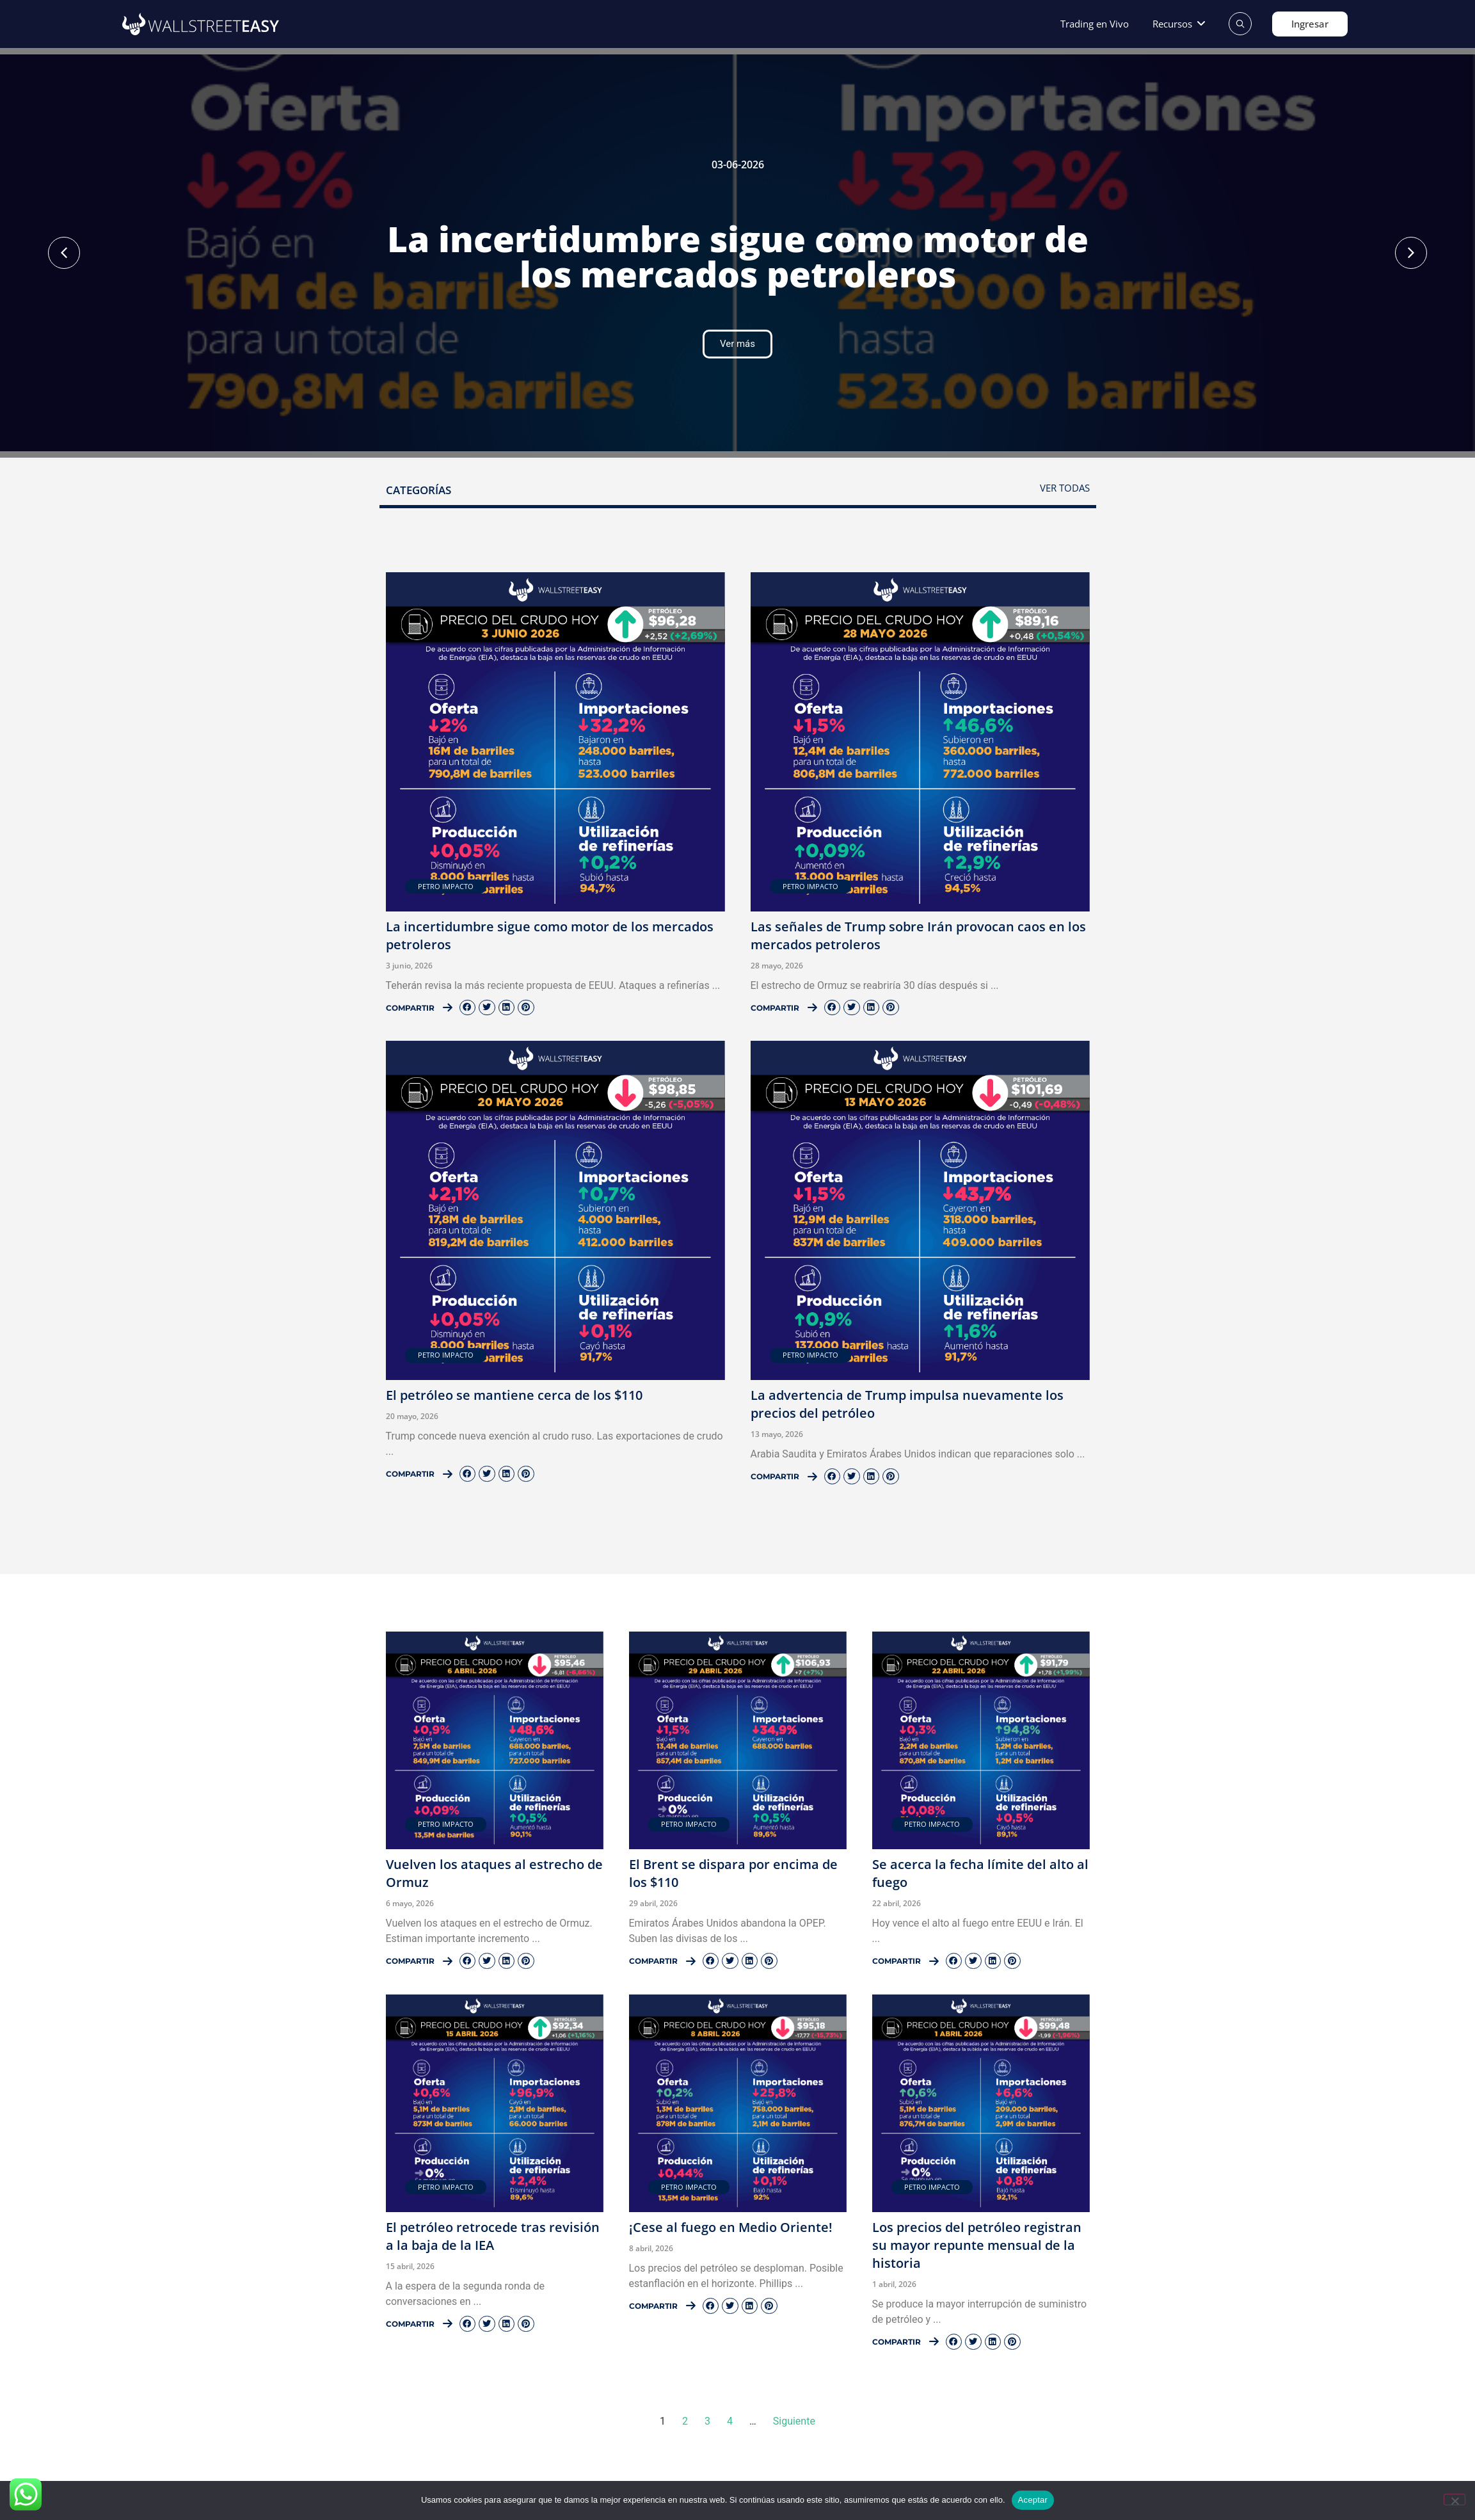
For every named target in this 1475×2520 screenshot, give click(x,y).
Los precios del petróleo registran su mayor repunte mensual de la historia (976, 2245)
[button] (1179, 24)
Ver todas (1065, 487)
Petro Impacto (446, 886)
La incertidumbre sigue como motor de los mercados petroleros (737, 256)
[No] (1454, 2499)
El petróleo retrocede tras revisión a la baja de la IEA (493, 2236)
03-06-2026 (738, 164)
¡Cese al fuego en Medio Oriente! (731, 2227)
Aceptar (1033, 2500)
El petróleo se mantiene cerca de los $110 (514, 1395)
